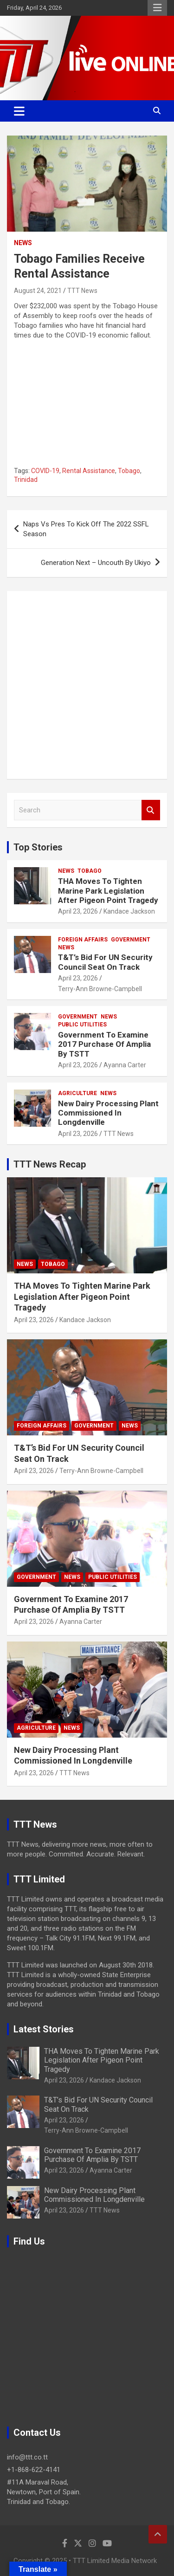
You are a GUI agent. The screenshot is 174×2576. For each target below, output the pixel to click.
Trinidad (26, 479)
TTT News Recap (49, 1164)
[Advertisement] (87, 685)
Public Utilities (82, 1024)
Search (151, 810)
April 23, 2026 (78, 911)
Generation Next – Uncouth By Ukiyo (96, 562)
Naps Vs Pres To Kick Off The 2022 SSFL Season (86, 529)
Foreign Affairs (83, 939)
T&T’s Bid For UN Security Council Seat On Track (105, 962)
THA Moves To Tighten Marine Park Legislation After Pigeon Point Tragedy (108, 890)
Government (130, 939)
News (23, 243)
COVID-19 (45, 470)
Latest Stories (43, 2029)
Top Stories (38, 847)
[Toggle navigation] (19, 111)
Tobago (129, 470)
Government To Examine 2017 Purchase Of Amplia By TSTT (104, 1044)
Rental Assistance (88, 470)
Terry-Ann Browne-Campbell (100, 989)
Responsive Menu (157, 8)
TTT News (82, 290)
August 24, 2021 (38, 290)
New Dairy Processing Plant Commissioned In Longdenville (108, 1113)
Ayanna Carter (124, 1065)
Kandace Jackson (129, 911)
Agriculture (77, 1093)
